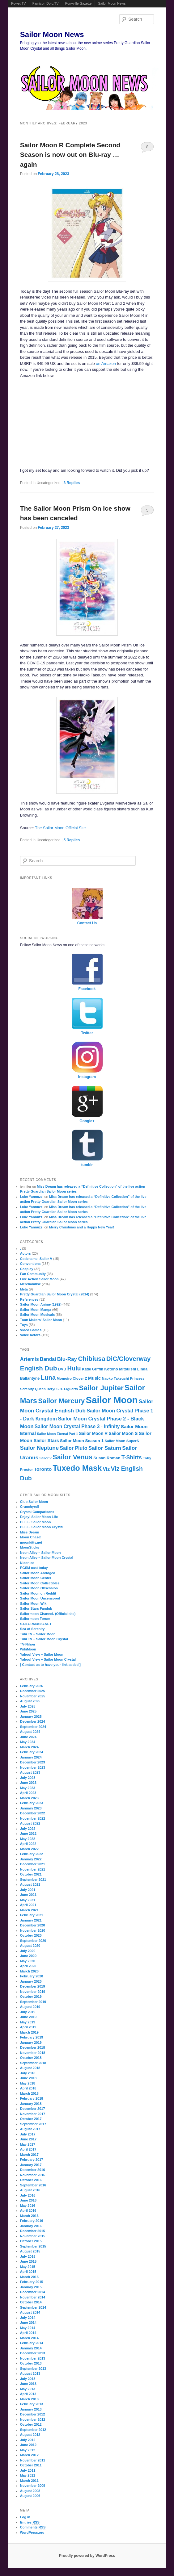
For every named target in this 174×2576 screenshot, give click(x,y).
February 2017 (31, 2159)
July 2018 (28, 2073)
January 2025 (31, 1716)
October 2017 (31, 2119)
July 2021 (28, 1890)
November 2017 (32, 2114)
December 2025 (32, 1691)
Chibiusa (91, 1358)
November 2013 (32, 2358)
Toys (24, 1325)
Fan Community (33, 1274)
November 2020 (32, 1930)
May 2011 (27, 2475)
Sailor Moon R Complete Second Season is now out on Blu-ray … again (70, 154)
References (29, 1299)
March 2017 (29, 2154)
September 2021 (33, 1879)
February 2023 (31, 1803)
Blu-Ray (67, 1359)
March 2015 (29, 2277)
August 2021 (30, 1884)
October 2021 (31, 1874)
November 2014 (32, 2297)
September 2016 (33, 2185)
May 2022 (27, 1839)
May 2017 (27, 2144)
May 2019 (27, 2022)
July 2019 (28, 2012)
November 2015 (32, 2236)
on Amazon (106, 363)
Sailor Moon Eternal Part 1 (57, 1434)
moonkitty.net (31, 1542)
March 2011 (29, 2480)
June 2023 (28, 1782)
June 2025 (28, 1711)
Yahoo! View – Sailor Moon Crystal (48, 1659)
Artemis (29, 1359)
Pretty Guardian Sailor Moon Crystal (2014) (54, 1294)
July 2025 (28, 1706)
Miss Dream (29, 1532)
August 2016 (30, 2190)
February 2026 (31, 1686)
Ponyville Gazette (78, 3)
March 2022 (29, 1849)
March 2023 (29, 1798)
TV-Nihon (27, 1644)
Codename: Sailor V (36, 1259)
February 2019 (31, 2037)
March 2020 (29, 1971)
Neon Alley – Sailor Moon (40, 1552)
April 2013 (28, 2394)
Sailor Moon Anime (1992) (41, 1304)
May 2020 (27, 1961)
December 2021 (32, 1864)
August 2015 (30, 2251)
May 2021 (27, 1900)
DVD (62, 1369)
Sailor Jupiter (101, 1388)
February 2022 (31, 1854)
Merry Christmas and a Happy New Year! (81, 1227)
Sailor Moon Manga (35, 1309)
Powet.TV (18, 3)
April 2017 (28, 2149)
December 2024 (32, 1721)
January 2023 (31, 1808)
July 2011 (28, 2470)
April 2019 (28, 2027)
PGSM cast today (34, 1568)
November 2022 (32, 1818)
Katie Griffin (92, 1369)
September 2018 (33, 2063)
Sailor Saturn (104, 1448)
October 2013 (31, 2363)
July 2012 (28, 2440)
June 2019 (28, 2017)
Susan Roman (106, 1458)
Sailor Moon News (111, 3)
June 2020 (28, 1956)
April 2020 (28, 1966)
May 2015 (27, 2267)
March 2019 (29, 2032)
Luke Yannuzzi (32, 1196)
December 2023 (32, 1762)
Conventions (30, 1263)
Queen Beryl (45, 1389)
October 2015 (31, 2241)
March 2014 (29, 2338)
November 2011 (32, 2460)
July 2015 (28, 2256)
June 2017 (28, 2139)
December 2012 (32, 2414)
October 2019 (31, 1996)
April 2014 (28, 2333)
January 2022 (31, 1859)
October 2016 (31, 2180)
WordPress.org (32, 2532)
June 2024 (28, 1737)
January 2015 (31, 2287)
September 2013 (33, 2368)
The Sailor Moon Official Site (60, 828)
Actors (25, 1253)
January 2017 (31, 2165)
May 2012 (27, 2450)
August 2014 (30, 2312)
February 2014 (31, 2343)
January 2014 (31, 2348)
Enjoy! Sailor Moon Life (39, 1517)
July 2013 (28, 2379)
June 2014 (28, 2322)
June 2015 (28, 2261)
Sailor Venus (72, 1457)
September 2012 (33, 2430)
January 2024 (31, 1757)
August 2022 (30, 1823)
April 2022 (28, 1844)
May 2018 (27, 2083)
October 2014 (31, 2302)
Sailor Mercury (61, 1401)
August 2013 (30, 2373)
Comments (33, 2527)
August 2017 (30, 2129)
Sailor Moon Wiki (34, 1603)
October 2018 (31, 2058)
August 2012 (30, 2434)
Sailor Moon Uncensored (40, 1598)
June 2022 (28, 1833)
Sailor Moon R (93, 1433)
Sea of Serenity (32, 1629)
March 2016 (29, 2216)
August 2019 (30, 2007)
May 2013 (27, 2389)
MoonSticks (29, 1547)
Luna (48, 1377)
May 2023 (27, 1788)
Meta (24, 1289)
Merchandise (30, 1284)
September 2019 (33, 2002)
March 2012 (29, 2455)
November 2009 (32, 2485)
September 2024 (33, 1727)
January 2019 (31, 2042)
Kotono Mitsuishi (120, 1369)
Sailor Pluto (73, 1448)
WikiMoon (28, 1649)
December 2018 (32, 2047)
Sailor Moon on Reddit (38, 1593)
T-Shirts (131, 1457)
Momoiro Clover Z (72, 1378)
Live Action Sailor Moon (39, 1279)
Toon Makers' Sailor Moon (41, 1320)
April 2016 (28, 2210)
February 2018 (31, 2098)
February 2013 (31, 2404)
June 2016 (28, 2200)
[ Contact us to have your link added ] (50, 1664)
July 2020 (28, 1951)
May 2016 (27, 2205)
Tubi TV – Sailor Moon (38, 1634)
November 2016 (32, 2175)
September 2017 (33, 2124)
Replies (71, 483)
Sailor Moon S (123, 1433)
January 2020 (31, 1981)
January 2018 (31, 2104)
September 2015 (33, 2246)
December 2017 (32, 2108)
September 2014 (33, 2307)
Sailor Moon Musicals (37, 1314)
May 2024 (27, 1742)
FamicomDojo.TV (45, 3)
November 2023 (32, 1767)
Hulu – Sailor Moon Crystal (41, 1527)
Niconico (27, 1563)
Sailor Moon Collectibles (40, 1583)
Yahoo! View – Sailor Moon (41, 1654)
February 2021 (31, 1915)
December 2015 (32, 2231)
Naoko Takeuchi (115, 1378)
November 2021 (32, 1869)
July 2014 (28, 2317)
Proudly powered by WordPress (87, 2555)
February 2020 (31, 1976)
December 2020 (32, 1925)
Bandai (48, 1359)
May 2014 (27, 2328)
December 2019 (32, 1986)
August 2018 (30, 2068)
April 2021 (28, 1905)
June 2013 (28, 2384)
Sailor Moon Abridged (37, 1573)
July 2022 (28, 1828)
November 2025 (32, 1696)
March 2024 (29, 1747)
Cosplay (26, 1269)
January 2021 (31, 1920)
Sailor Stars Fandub (36, 1608)
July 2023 (28, 1777)
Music (94, 1378)
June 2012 (28, 2445)
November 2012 (32, 2419)
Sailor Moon (112, 1400)
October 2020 (31, 1935)
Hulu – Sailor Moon (35, 1522)
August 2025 (30, 1701)
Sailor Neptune (39, 1448)
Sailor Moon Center (35, 1578)
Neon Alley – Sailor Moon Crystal (46, 1557)
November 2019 (32, 1991)
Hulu (74, 1368)
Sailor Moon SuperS (122, 1441)
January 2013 (31, 2409)
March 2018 (29, 2093)
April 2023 (28, 1793)
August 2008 (30, 2491)
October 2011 (31, 2465)
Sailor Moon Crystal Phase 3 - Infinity (77, 1426)
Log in (25, 2517)
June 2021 (28, 1894)
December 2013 (32, 2353)
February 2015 (31, 2282)
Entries (30, 2522)
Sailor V (46, 1458)
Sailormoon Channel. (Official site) (48, 1614)
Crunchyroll (29, 1506)
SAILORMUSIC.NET (36, 1624)
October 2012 (31, 2424)
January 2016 (31, 2226)
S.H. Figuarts (67, 1389)
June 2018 (28, 2078)
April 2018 (28, 2088)
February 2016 (31, 2221)
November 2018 (32, 2053)
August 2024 (30, 1731)
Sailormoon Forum (35, 1618)
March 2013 (29, 2399)
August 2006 (30, 2496)
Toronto (43, 1469)
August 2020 (30, 1945)
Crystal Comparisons (37, 1512)
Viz (106, 1469)
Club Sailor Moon (34, 1501)
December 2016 (32, 2170)
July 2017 (28, 2134)
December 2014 (32, 2292)
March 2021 (29, 1910)
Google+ (86, 1121)
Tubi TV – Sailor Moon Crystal (44, 1639)
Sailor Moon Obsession (39, 1588)
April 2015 (28, 2271)
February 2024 (31, 1752)
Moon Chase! (30, 1537)
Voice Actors (30, 1335)
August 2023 (30, 1772)
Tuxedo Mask (77, 1468)
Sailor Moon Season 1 (82, 1440)
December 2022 (32, 1813)
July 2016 (28, 2195)
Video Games (31, 1330)
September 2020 (33, 1940)
